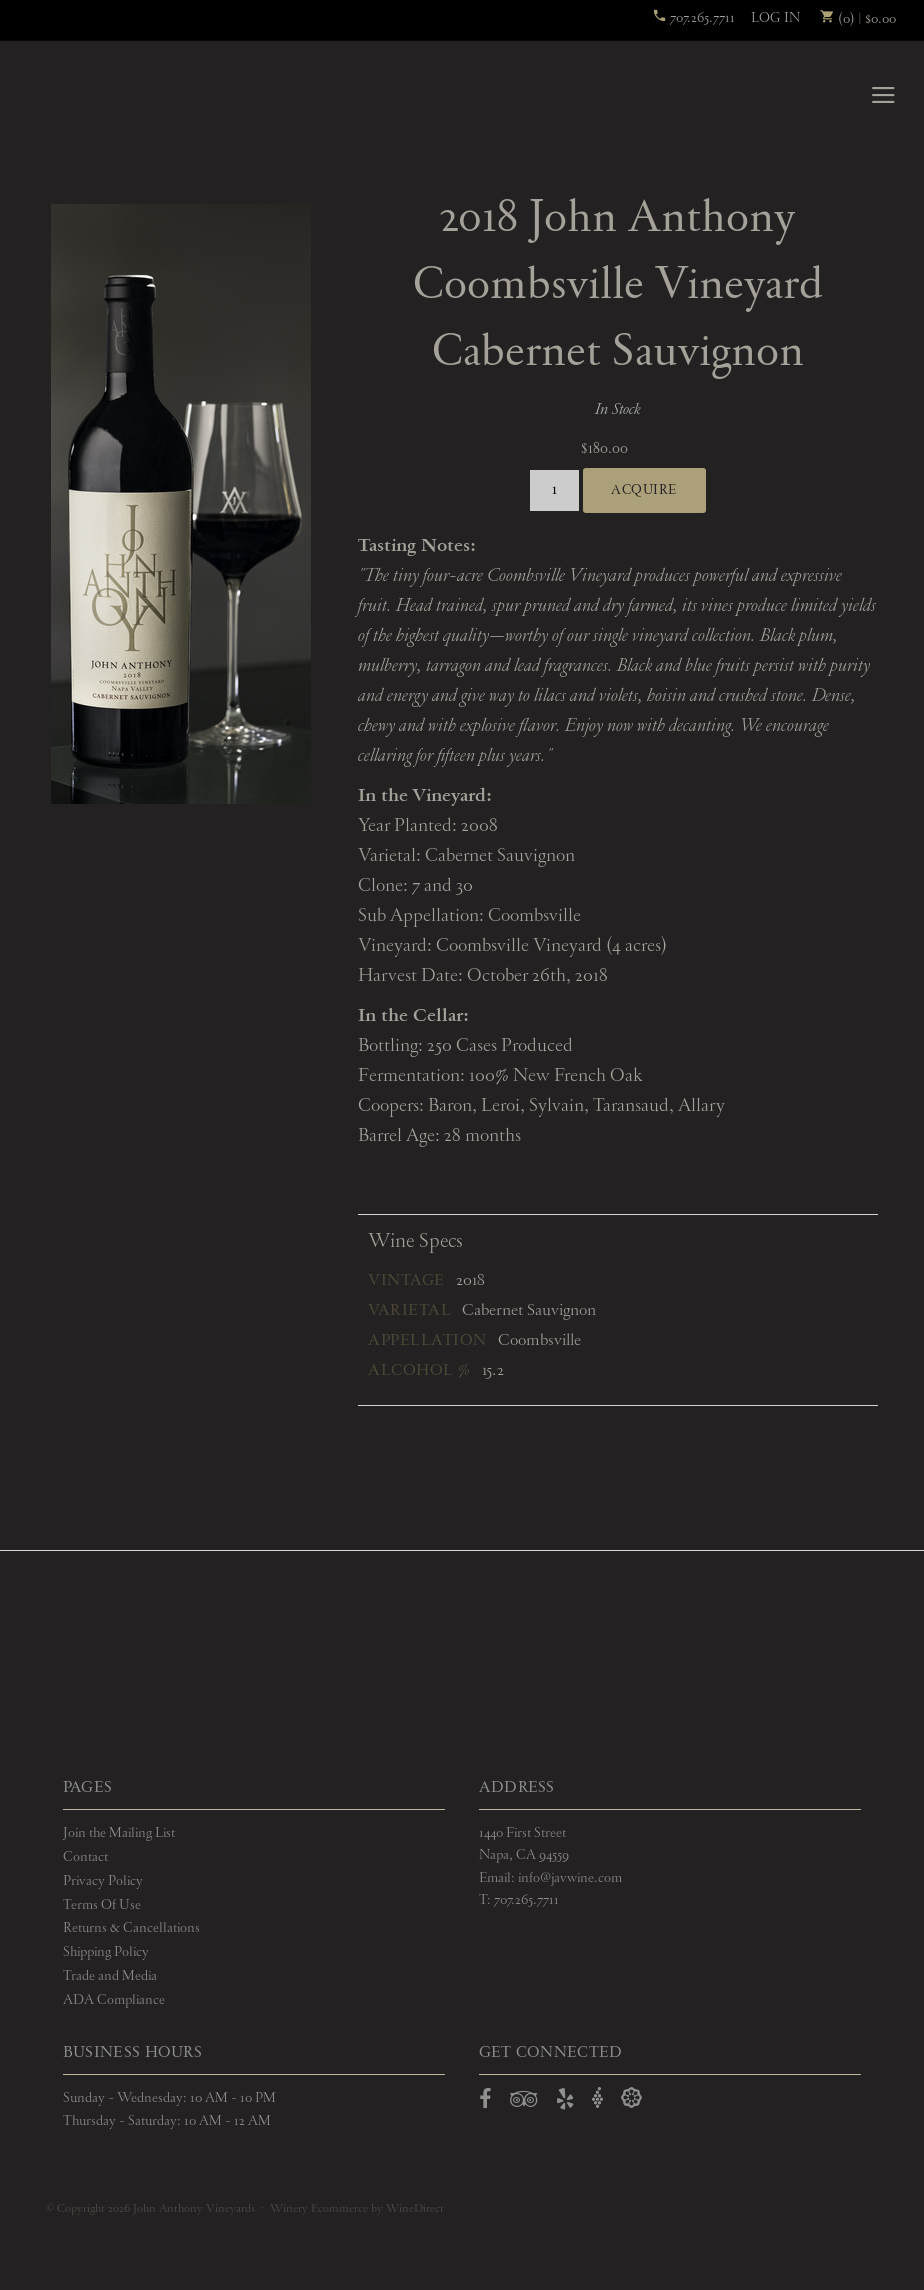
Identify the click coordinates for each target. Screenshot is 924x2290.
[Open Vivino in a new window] (598, 2098)
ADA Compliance (114, 2000)
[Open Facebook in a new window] (485, 2103)
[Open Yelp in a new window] (565, 2103)
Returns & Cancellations (131, 1928)
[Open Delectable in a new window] (631, 2098)
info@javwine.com (570, 1878)
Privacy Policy (103, 1881)
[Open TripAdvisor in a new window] (524, 2103)
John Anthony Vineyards (95, 95)
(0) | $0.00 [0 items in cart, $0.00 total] (858, 19)
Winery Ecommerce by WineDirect (357, 2209)
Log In (775, 18)
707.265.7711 (693, 18)
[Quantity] (554, 490)
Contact (85, 1857)
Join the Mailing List (119, 1833)
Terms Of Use (102, 1905)
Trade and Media (110, 1976)
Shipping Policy (106, 1952)
